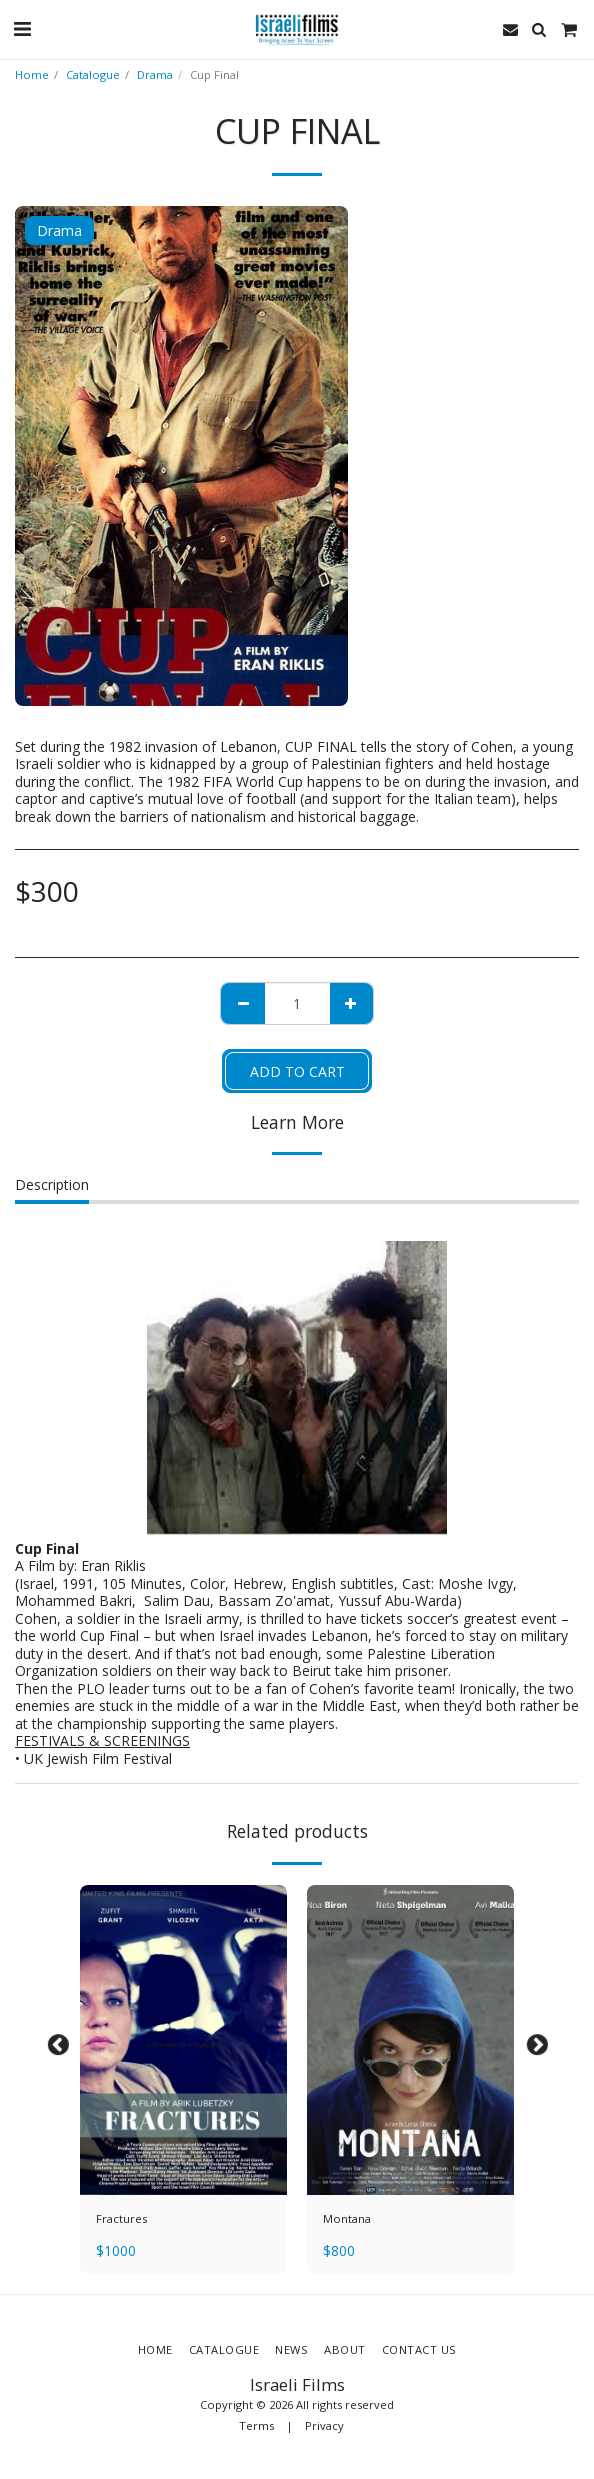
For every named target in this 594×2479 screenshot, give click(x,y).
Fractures (121, 2218)
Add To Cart (297, 1071)
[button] (22, 28)
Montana (347, 2218)
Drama (155, 74)
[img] (183, 2040)
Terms (256, 2425)
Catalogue (93, 74)
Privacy (324, 2425)
